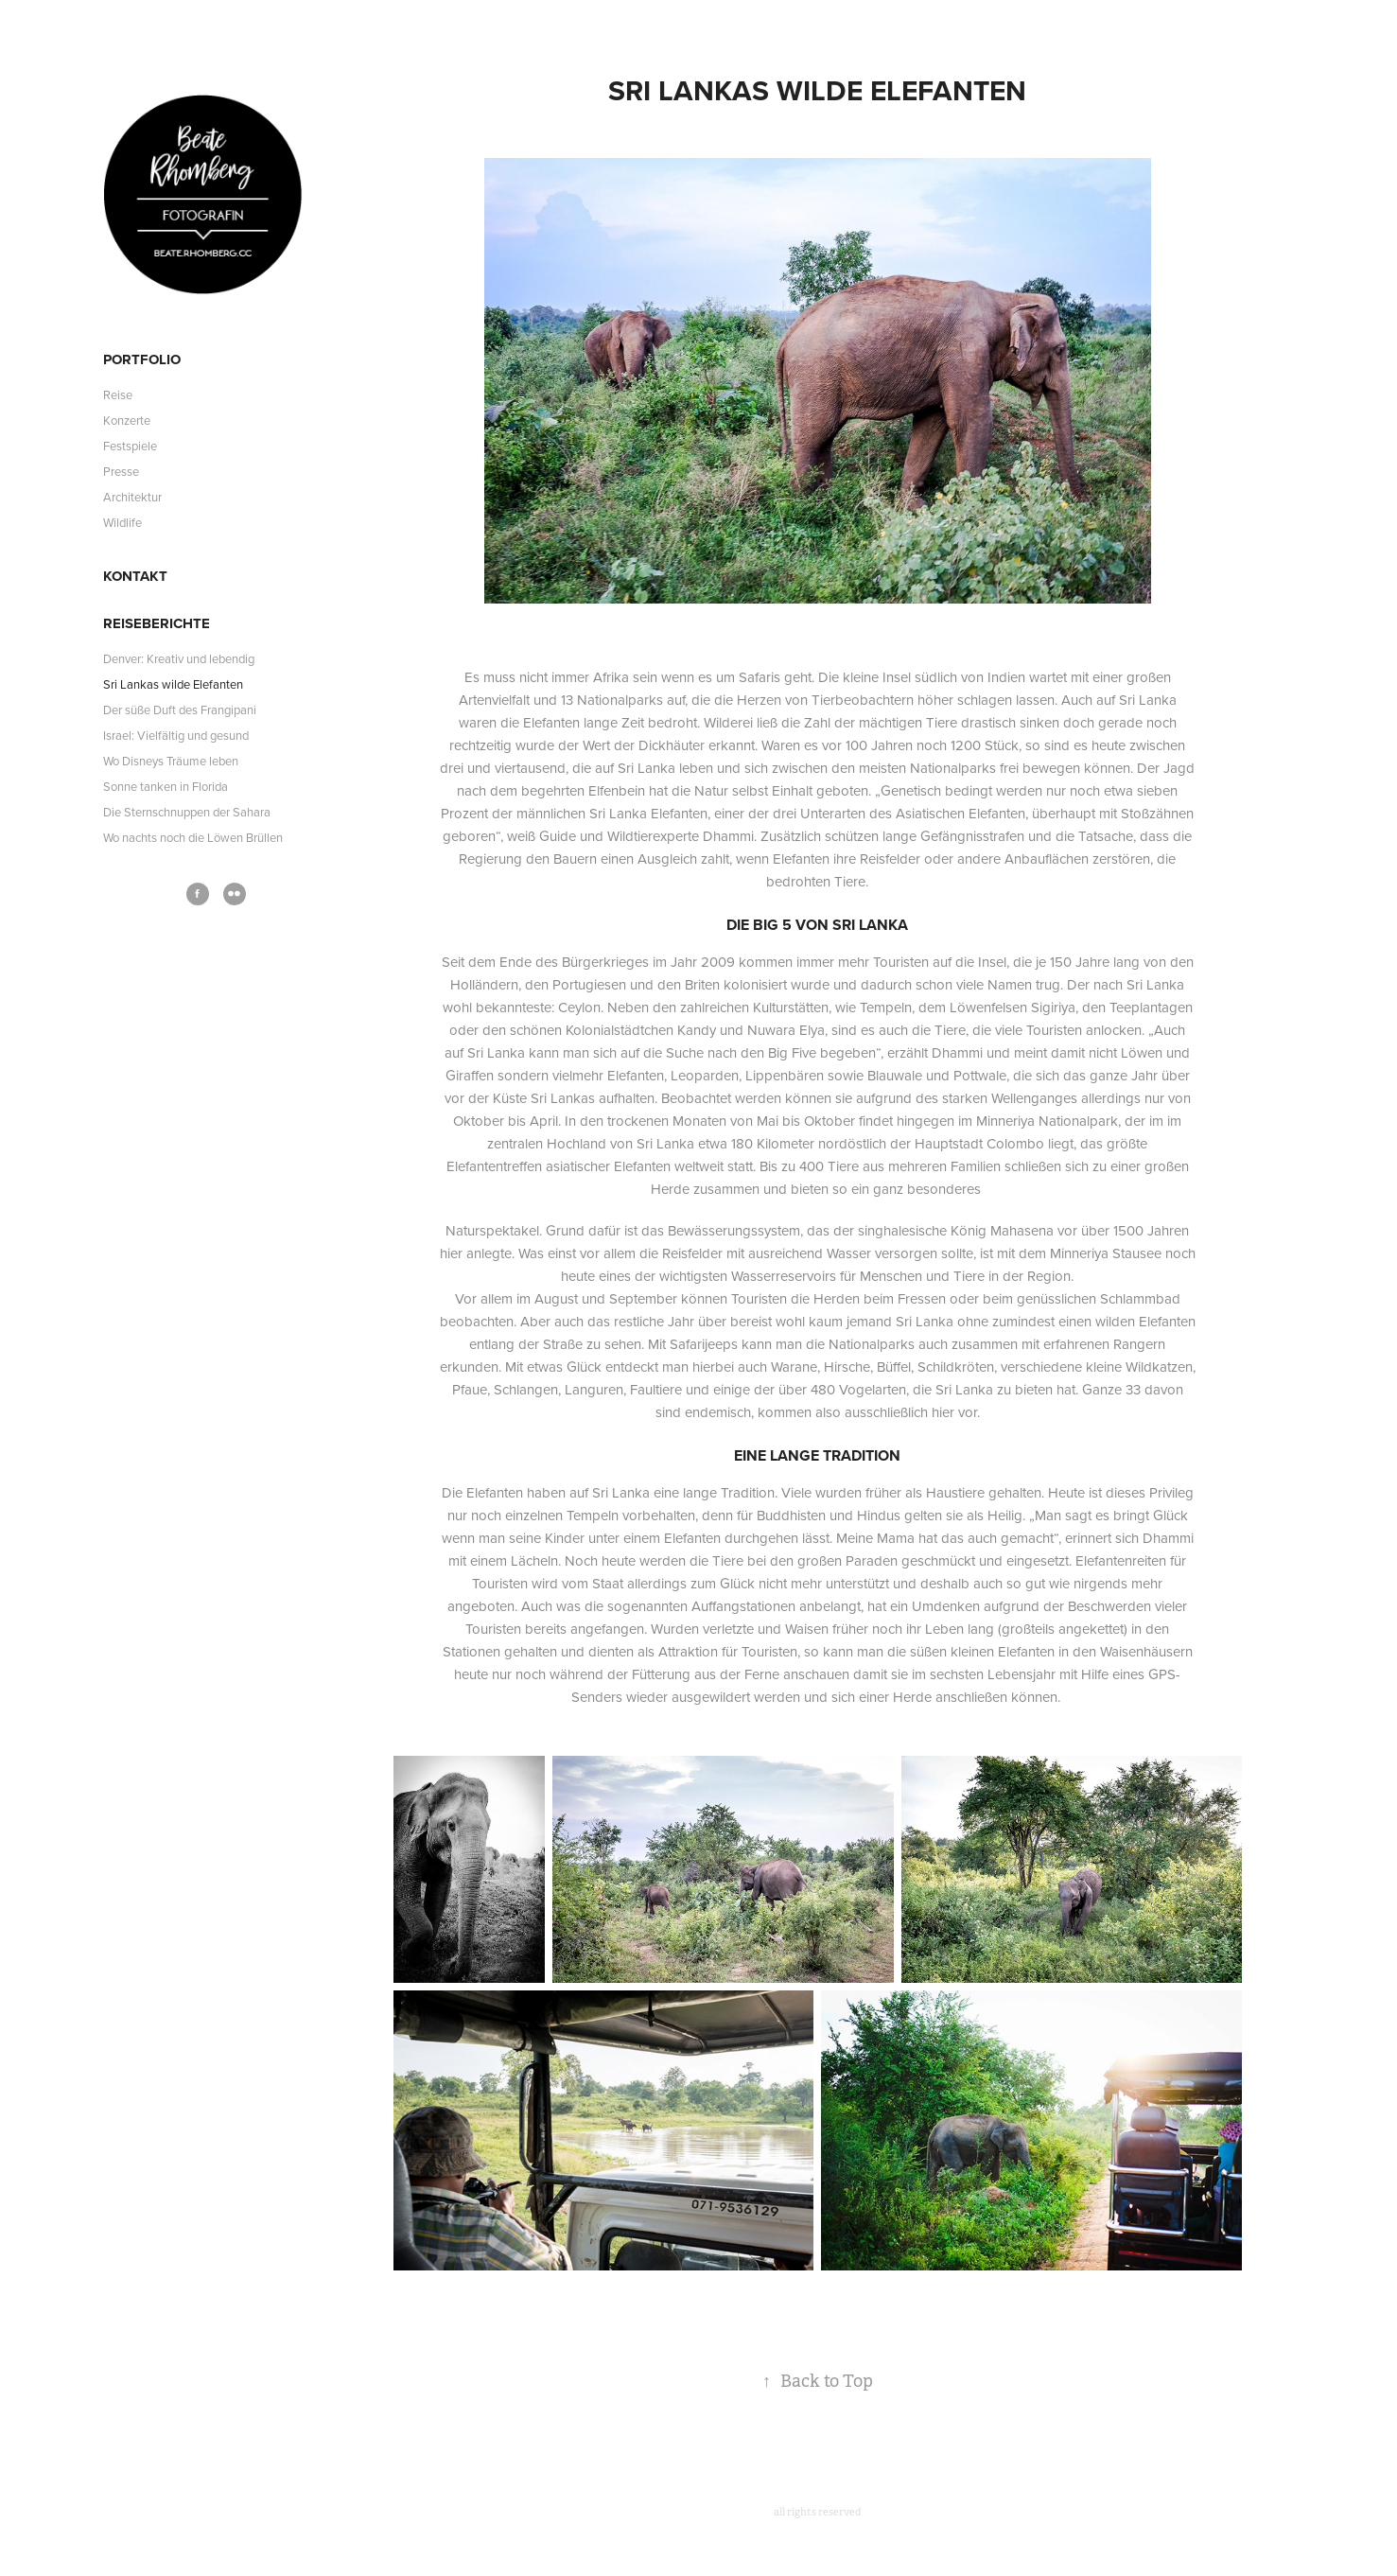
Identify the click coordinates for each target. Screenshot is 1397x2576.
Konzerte (126, 420)
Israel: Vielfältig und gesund (176, 735)
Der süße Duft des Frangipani (179, 709)
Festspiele (130, 445)
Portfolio (142, 359)
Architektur (132, 496)
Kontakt (135, 576)
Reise (117, 394)
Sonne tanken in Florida (165, 786)
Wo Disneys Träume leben (170, 760)
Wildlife (122, 522)
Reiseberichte (156, 623)
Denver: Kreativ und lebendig (178, 658)
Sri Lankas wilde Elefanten (173, 683)
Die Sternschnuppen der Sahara (187, 811)
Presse (121, 471)
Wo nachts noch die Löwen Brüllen (193, 837)
